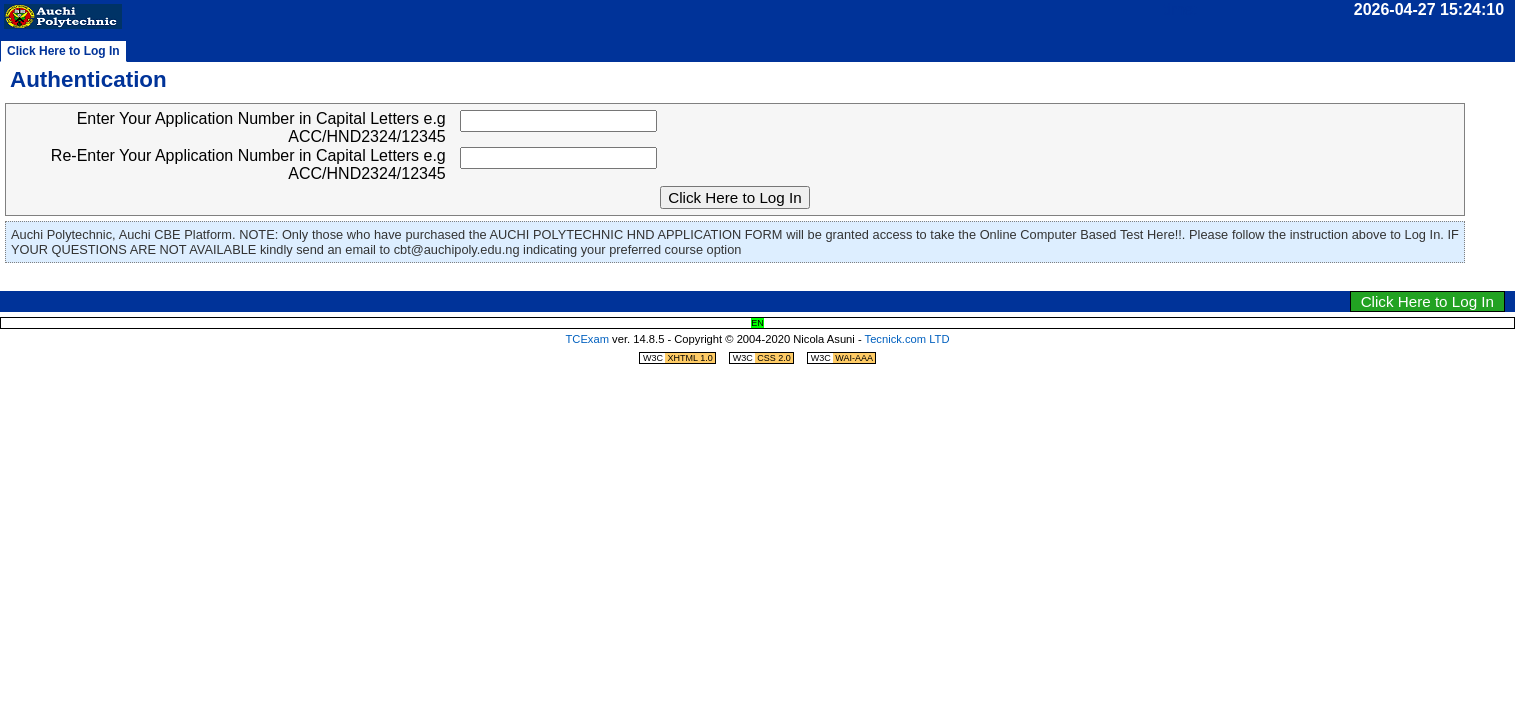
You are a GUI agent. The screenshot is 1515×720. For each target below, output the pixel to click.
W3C (679, 358)
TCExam (587, 339)
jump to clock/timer (724, 280)
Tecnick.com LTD (907, 339)
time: (1180, 9)
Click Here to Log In (1427, 301)
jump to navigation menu (785, 280)
